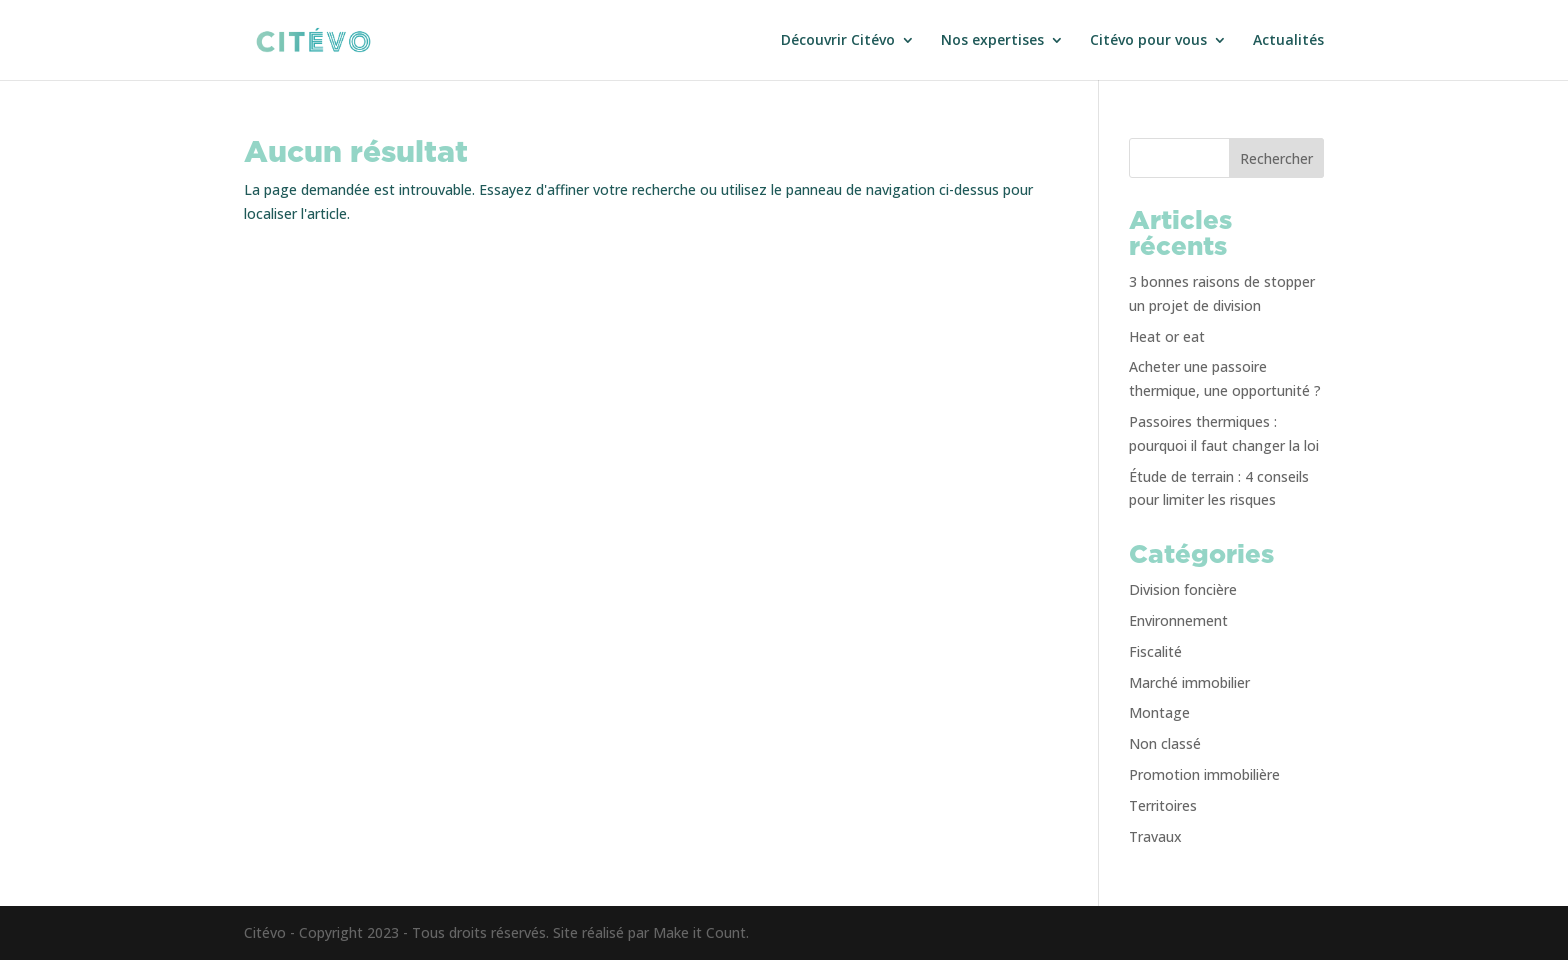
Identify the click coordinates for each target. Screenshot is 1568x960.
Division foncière (1183, 589)
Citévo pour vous (1148, 41)
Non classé (1165, 743)
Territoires (1163, 805)
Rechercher (1276, 158)
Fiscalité (1155, 651)
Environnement (1178, 620)
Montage (1159, 712)
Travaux (1155, 836)
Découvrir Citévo (838, 41)
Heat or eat (1167, 336)
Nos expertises (992, 41)
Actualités (1288, 41)
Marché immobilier (1189, 682)
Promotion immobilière (1204, 774)
